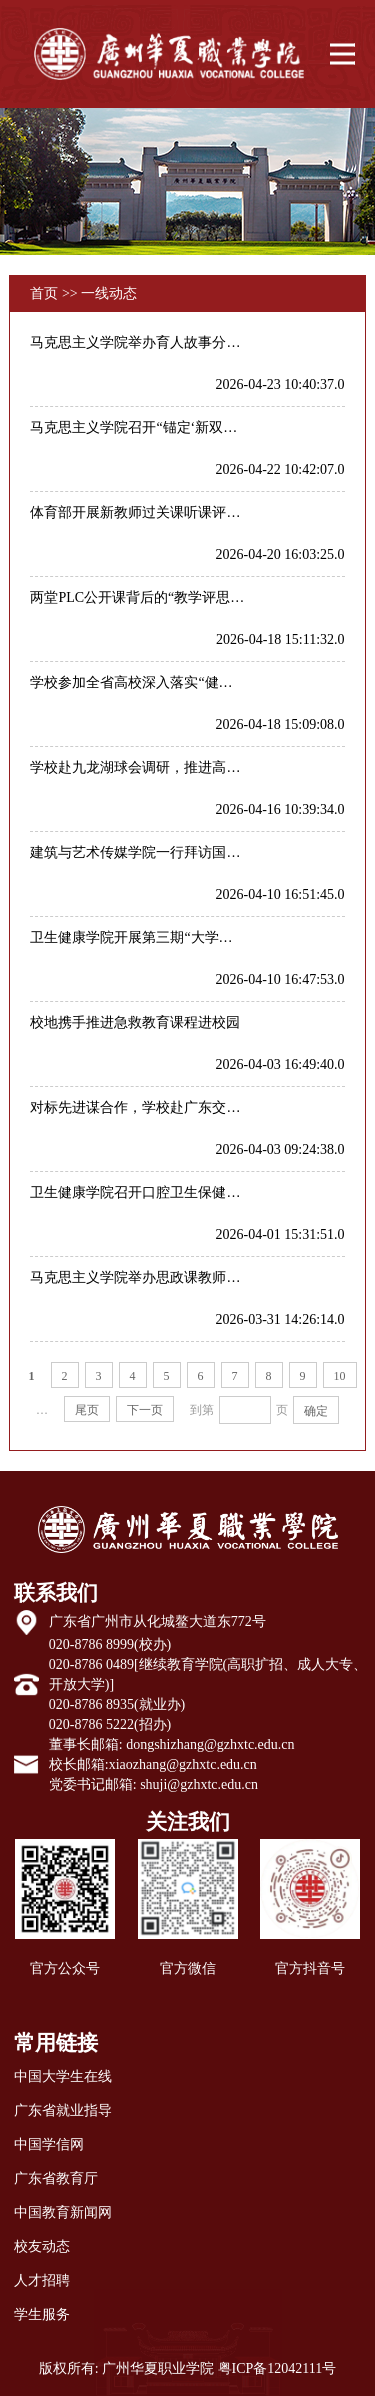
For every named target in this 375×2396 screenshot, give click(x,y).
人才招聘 (42, 2280)
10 (340, 1376)
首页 (44, 293)
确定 (316, 1411)
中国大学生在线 (63, 2076)
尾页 (87, 1410)
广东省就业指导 (63, 2110)
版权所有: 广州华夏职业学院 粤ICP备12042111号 (188, 2368)
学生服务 (42, 2314)
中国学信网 (49, 2144)
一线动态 (109, 293)
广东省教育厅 (56, 2178)
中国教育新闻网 (63, 2212)
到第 (202, 1410)
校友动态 (42, 2246)
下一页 (145, 1410)
